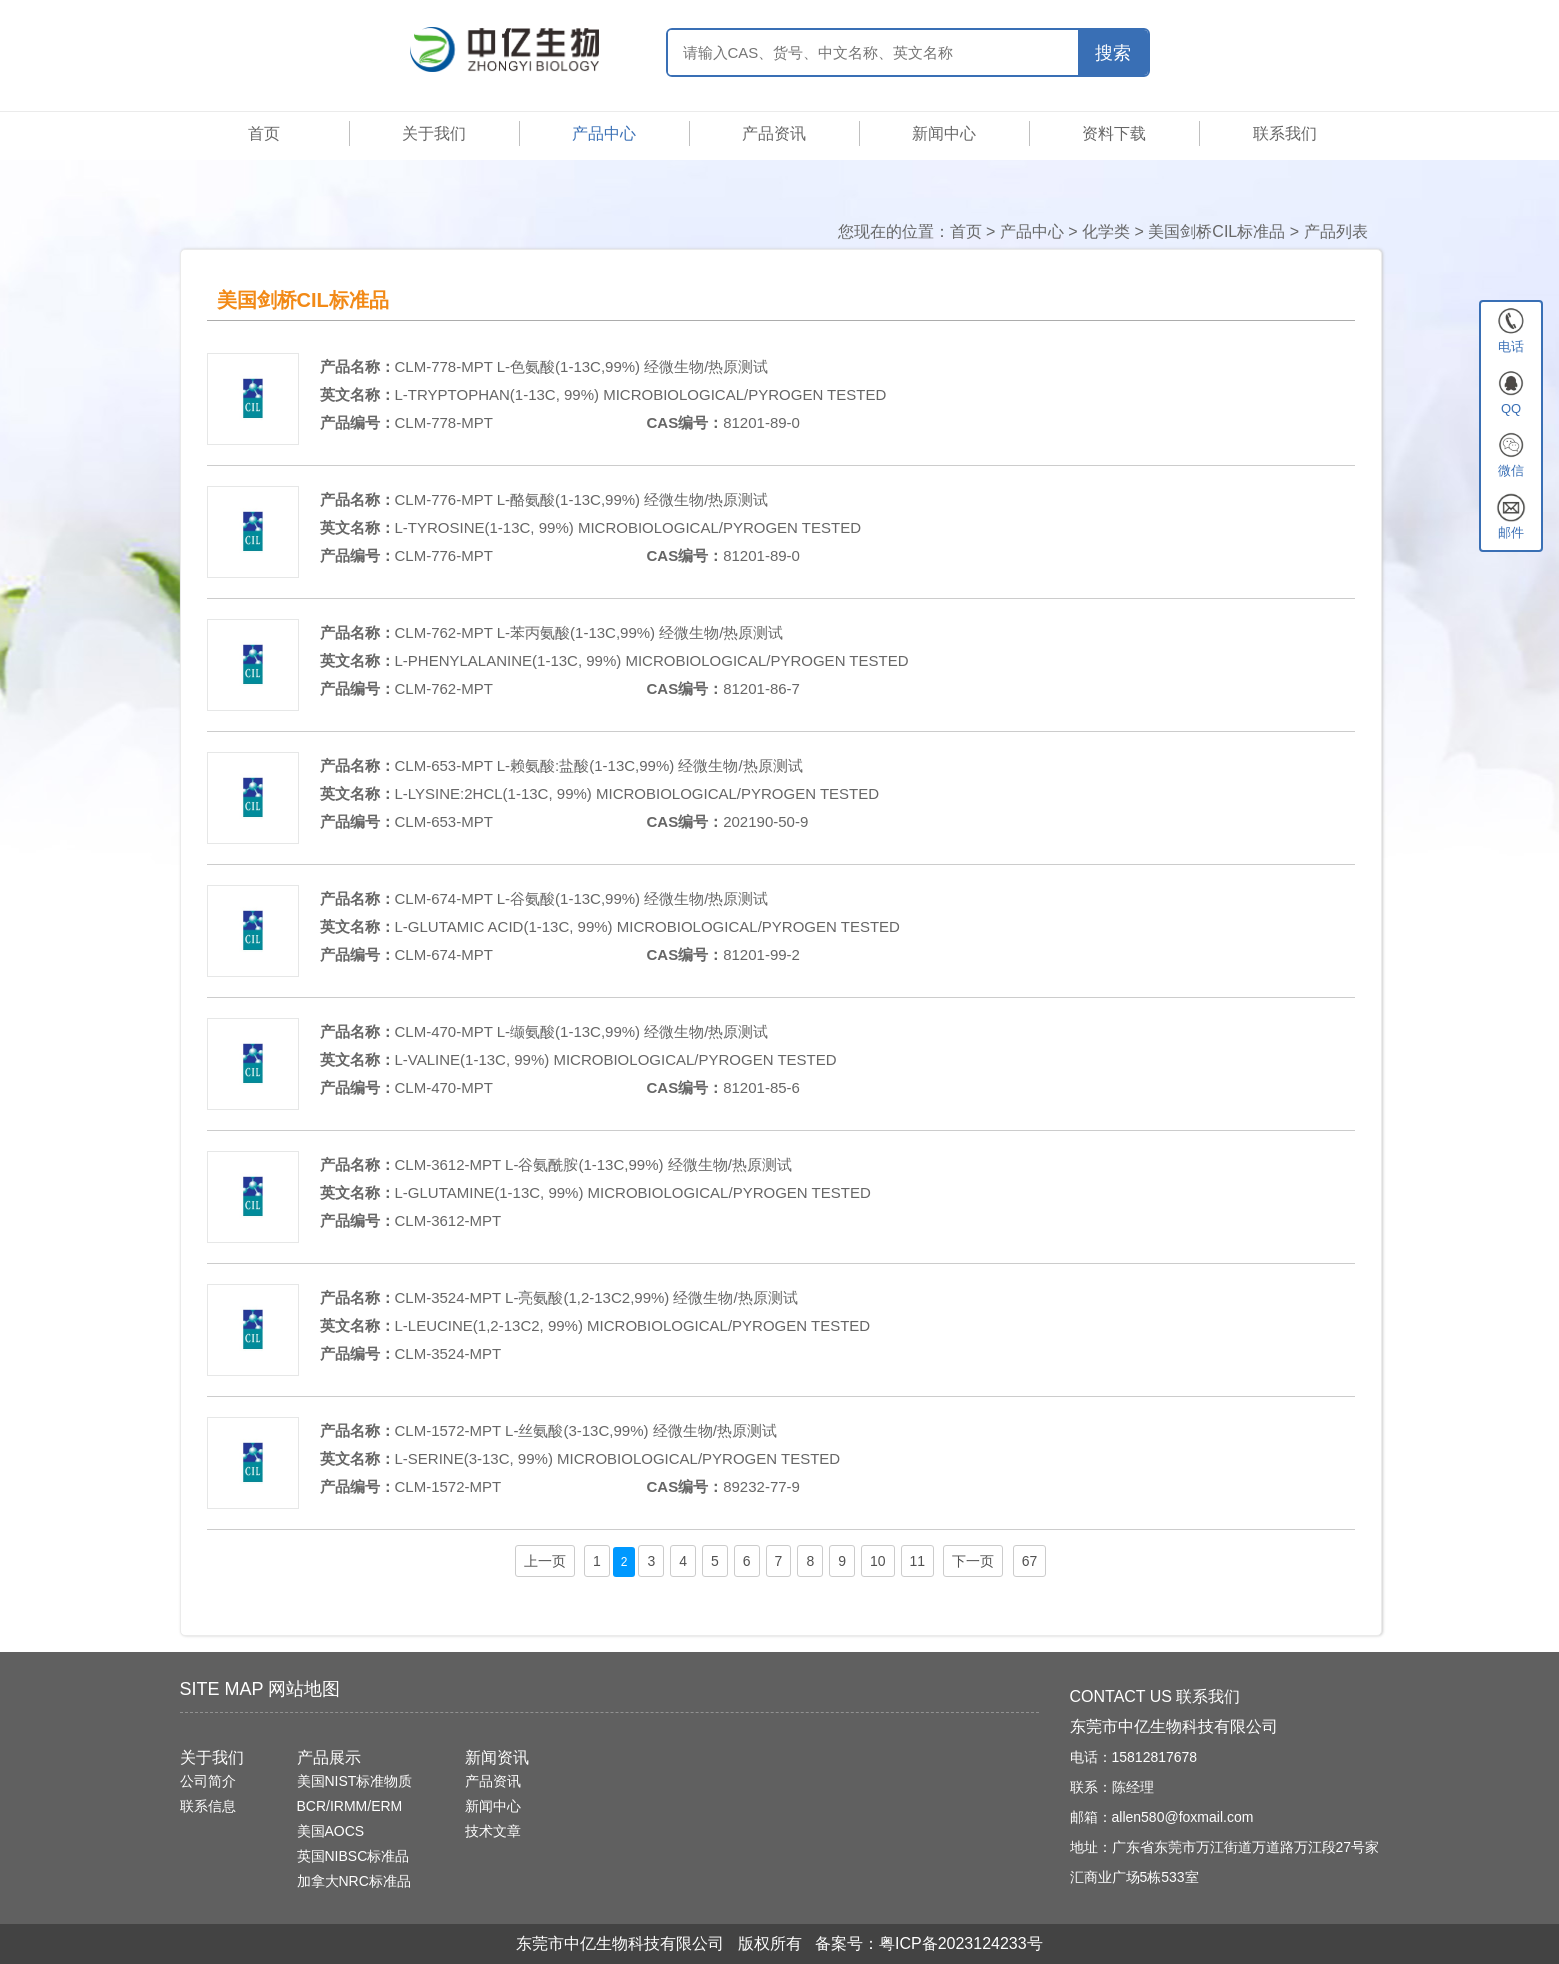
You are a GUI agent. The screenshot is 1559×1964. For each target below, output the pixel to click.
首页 (264, 133)
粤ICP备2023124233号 (961, 1943)
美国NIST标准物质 (355, 1781)
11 (918, 1561)
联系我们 (1285, 133)
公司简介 (208, 1781)
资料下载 (1114, 133)
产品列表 (1336, 231)
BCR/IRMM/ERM (350, 1806)
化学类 (1106, 231)
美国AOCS (331, 1831)
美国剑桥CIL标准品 (1216, 231)
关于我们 (434, 133)
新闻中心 (944, 133)
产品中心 (604, 133)
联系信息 (208, 1806)
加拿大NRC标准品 (354, 1881)
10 (878, 1561)
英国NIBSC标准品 (353, 1856)
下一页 (973, 1561)
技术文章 (493, 1831)
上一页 (545, 1561)
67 (1030, 1561)
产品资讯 (774, 133)
